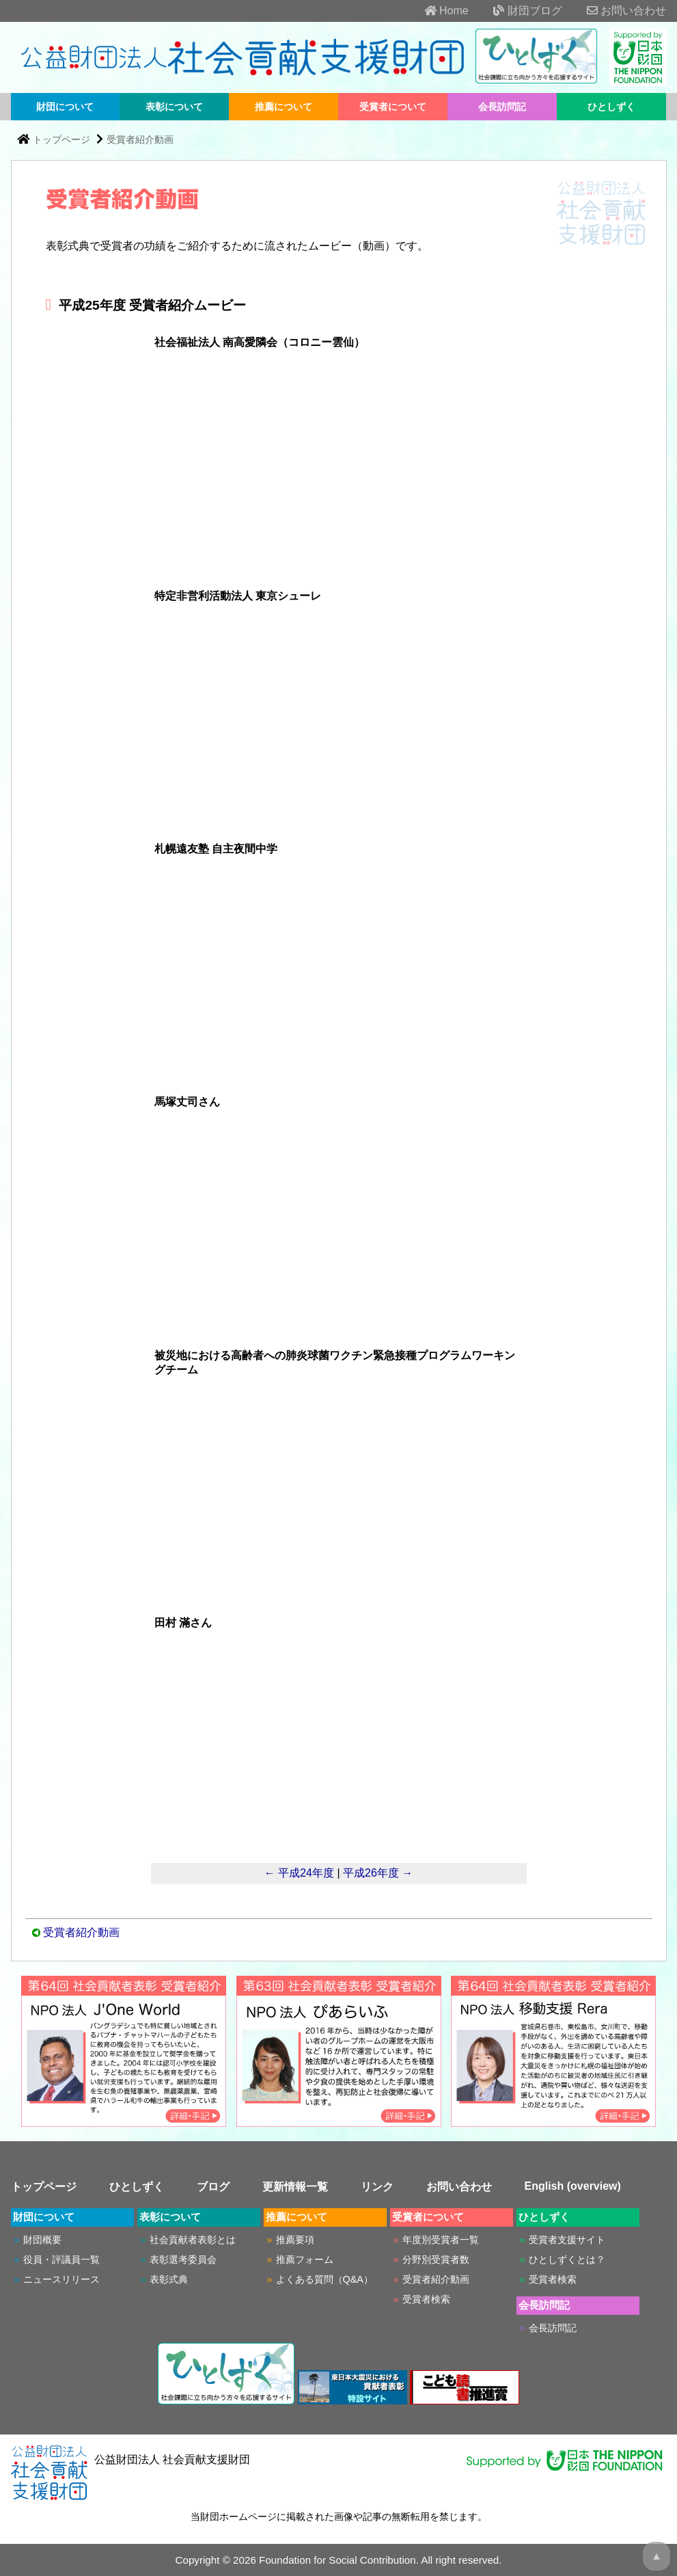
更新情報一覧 (295, 2186)
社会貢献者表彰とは (193, 2239)
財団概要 (42, 2239)
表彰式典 (169, 2279)
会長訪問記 (502, 106)
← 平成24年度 (299, 1873)
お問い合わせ (615, 10)
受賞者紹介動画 (140, 139)
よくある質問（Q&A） (324, 2279)
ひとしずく (611, 106)
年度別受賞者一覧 (440, 2239)
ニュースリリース (61, 2279)
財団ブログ (516, 10)
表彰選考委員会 (183, 2259)
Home (435, 10)
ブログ (213, 2186)
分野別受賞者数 (435, 2259)
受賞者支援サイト (567, 2239)
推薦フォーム (304, 2259)
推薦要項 (295, 2239)
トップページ (61, 139)
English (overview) (573, 2186)
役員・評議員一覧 (61, 2259)
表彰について (174, 106)
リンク (377, 2186)
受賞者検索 (426, 2299)
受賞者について (392, 106)
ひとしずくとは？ (567, 2259)
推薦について (283, 106)
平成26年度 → (378, 1873)
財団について (65, 106)
